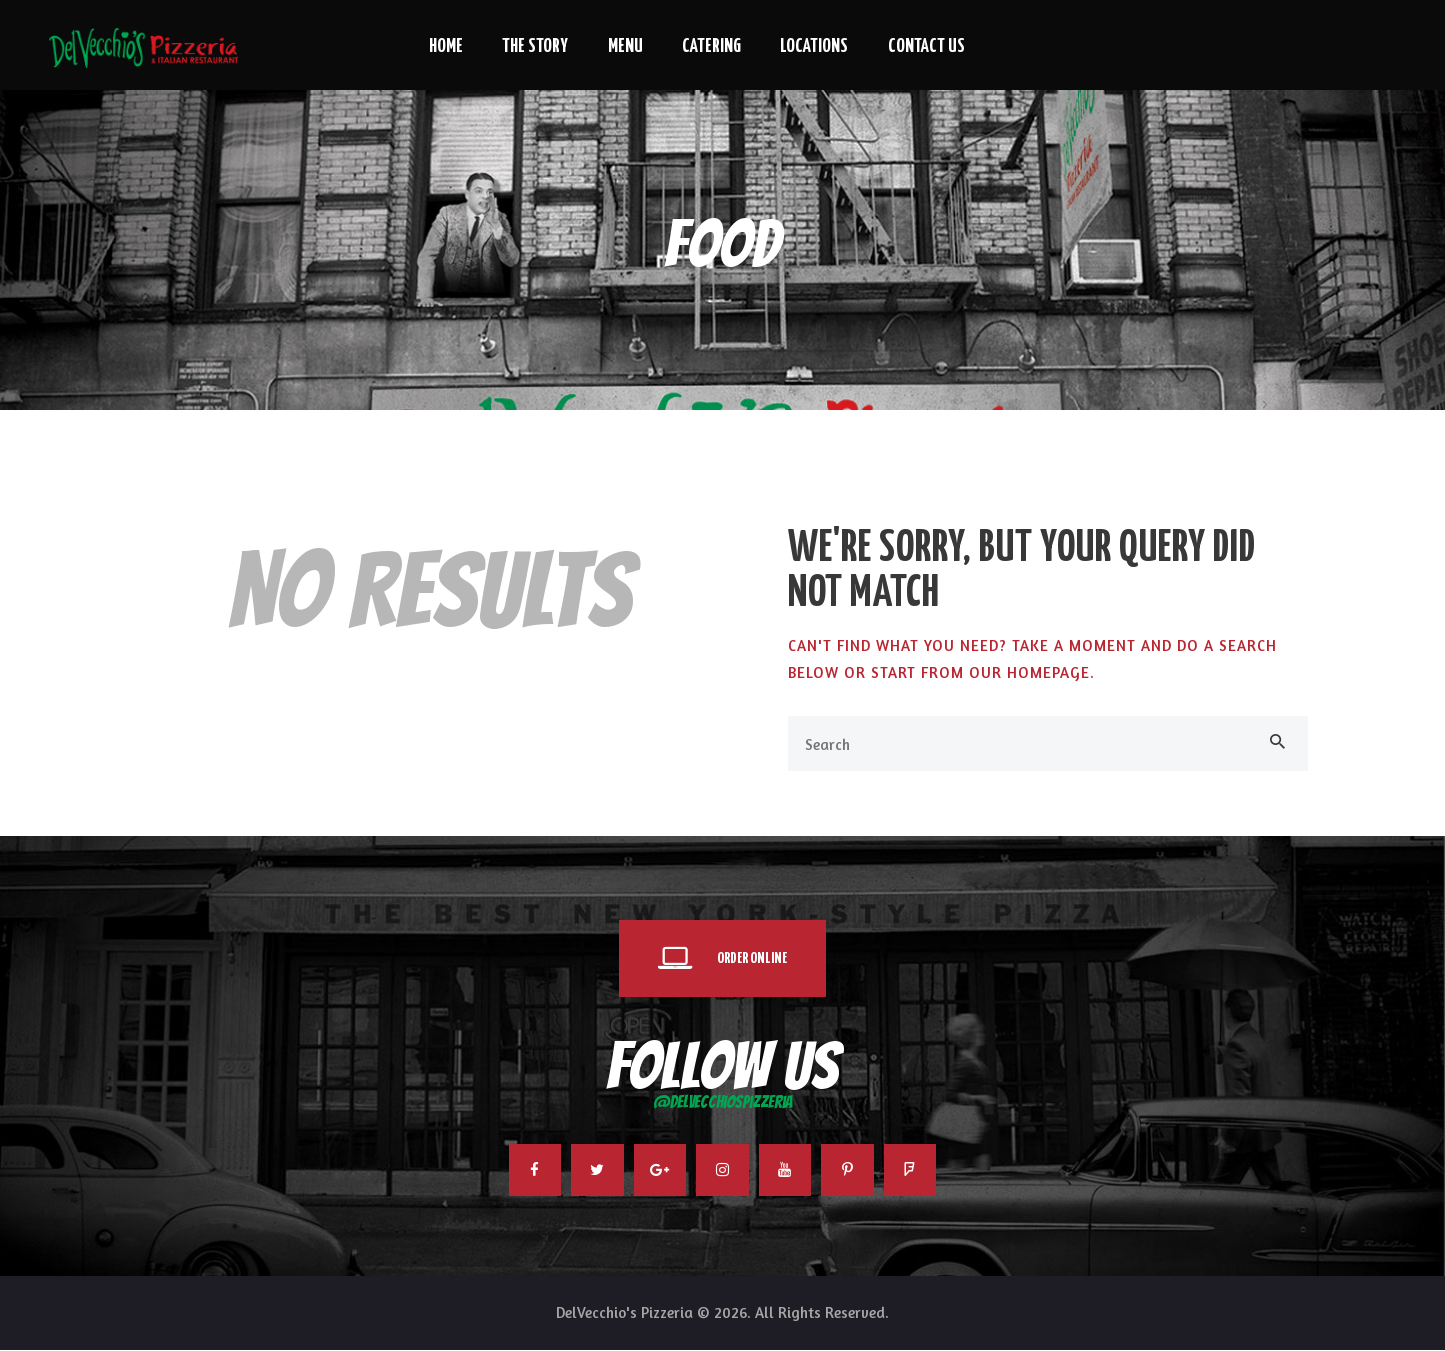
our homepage (1029, 672)
